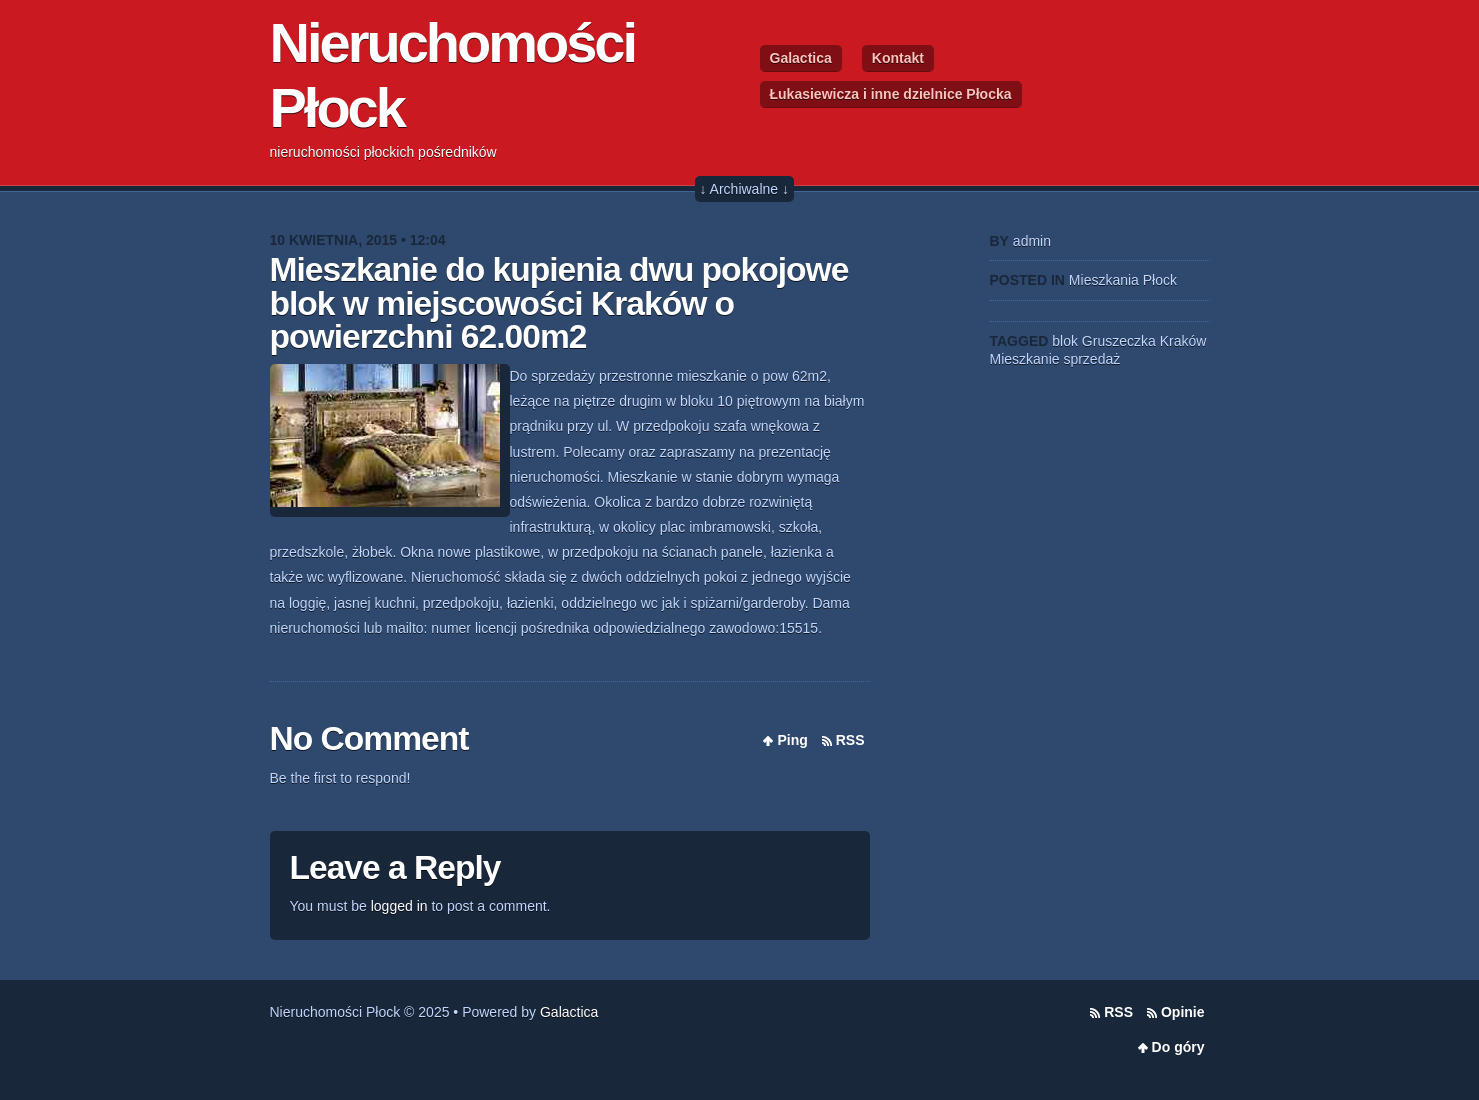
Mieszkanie (1025, 359)
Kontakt (898, 58)
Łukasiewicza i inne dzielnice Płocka (891, 94)
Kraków (1183, 341)
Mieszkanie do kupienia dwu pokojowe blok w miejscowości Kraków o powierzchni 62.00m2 (559, 303)
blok (1065, 341)
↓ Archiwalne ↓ (744, 189)
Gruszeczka (1119, 341)
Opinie (1183, 1012)
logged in (399, 906)
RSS (850, 740)
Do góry (1178, 1047)
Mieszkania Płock (1123, 280)
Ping (792, 740)
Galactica (801, 58)
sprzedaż (1091, 359)
